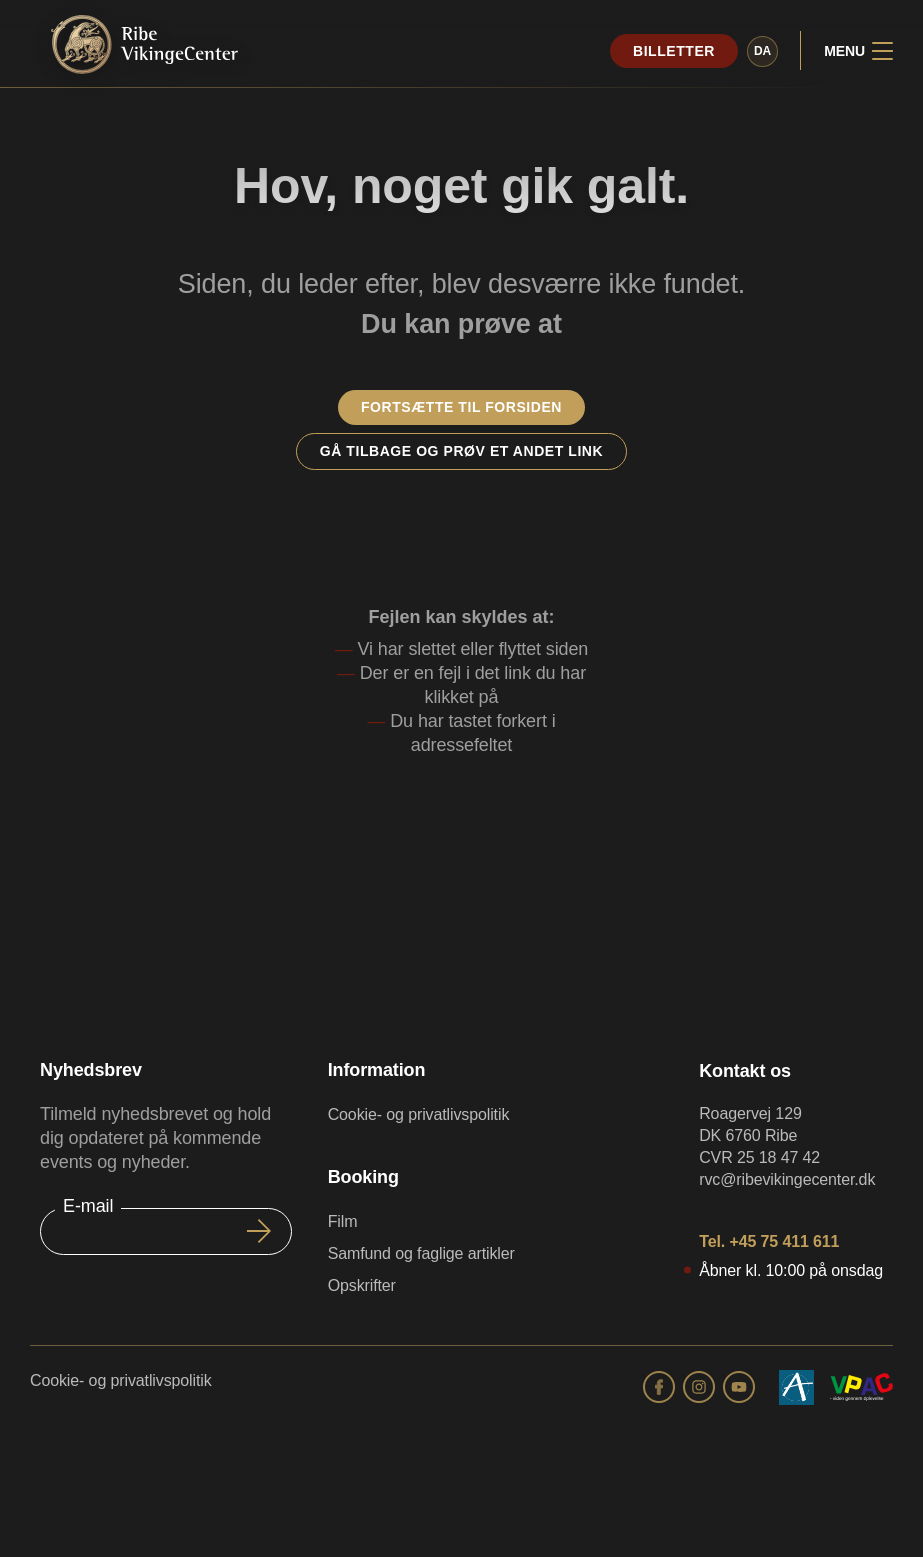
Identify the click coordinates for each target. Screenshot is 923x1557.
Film (343, 1221)
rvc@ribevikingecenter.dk (787, 1179)
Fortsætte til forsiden (461, 407)
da (760, 51)
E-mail (88, 1206)
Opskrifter (362, 1285)
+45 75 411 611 (784, 1241)
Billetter (672, 51)
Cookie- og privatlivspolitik (419, 1114)
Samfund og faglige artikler (421, 1253)
